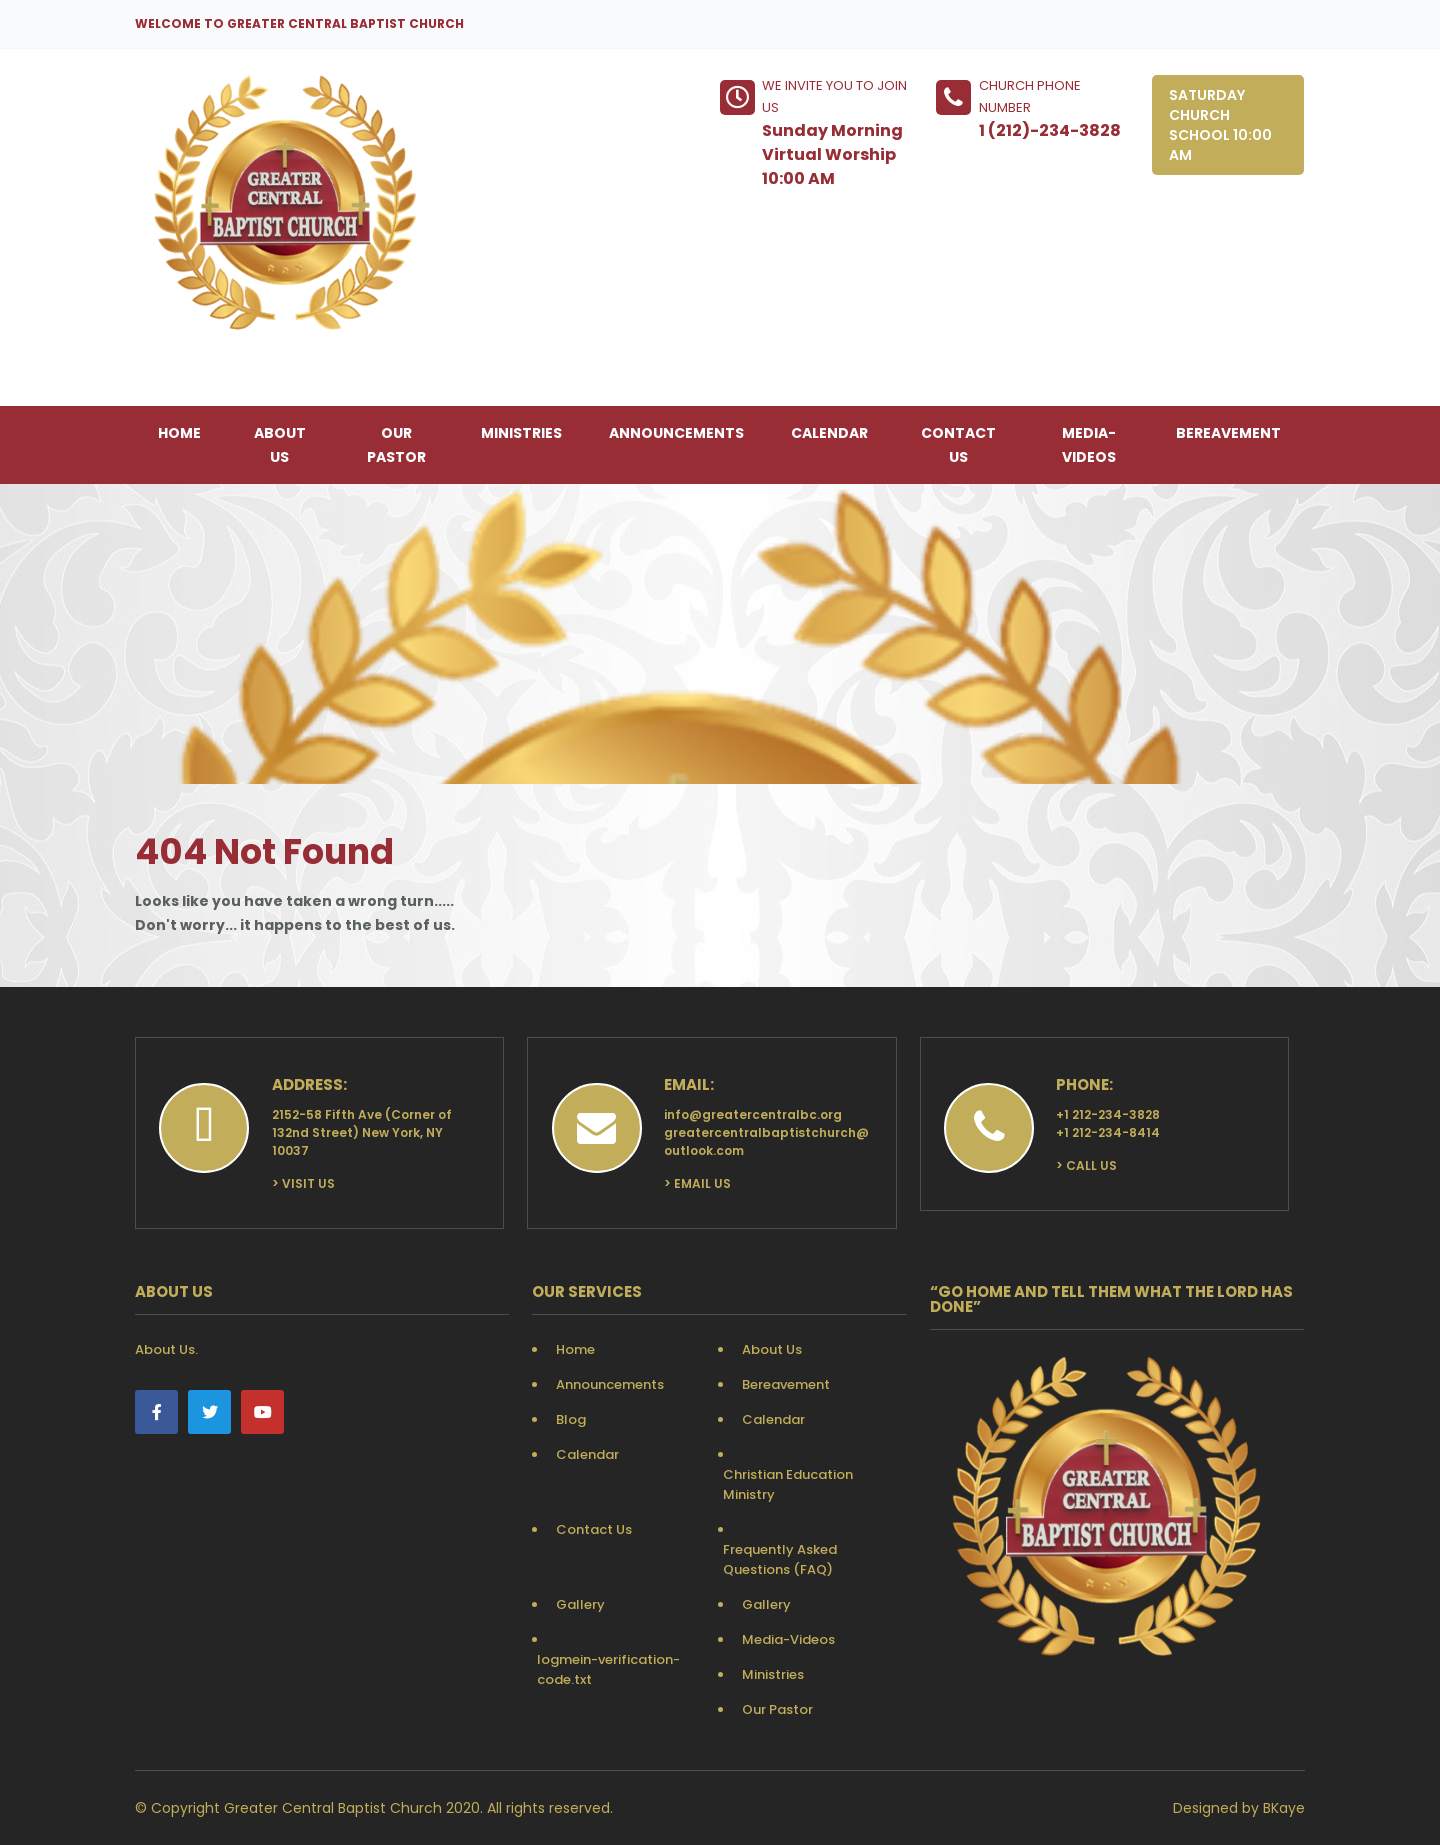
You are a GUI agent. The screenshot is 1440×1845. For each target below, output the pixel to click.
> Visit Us (303, 1183)
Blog (571, 1419)
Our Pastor (396, 445)
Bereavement (1228, 433)
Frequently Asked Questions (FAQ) (780, 1559)
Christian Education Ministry (788, 1484)
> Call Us (1086, 1165)
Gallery (580, 1604)
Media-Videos (1089, 445)
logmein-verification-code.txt (608, 1669)
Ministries (521, 433)
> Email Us (697, 1183)
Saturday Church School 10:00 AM (1220, 125)
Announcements (676, 433)
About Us (280, 445)
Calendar (829, 433)
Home (179, 433)
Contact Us (958, 445)
